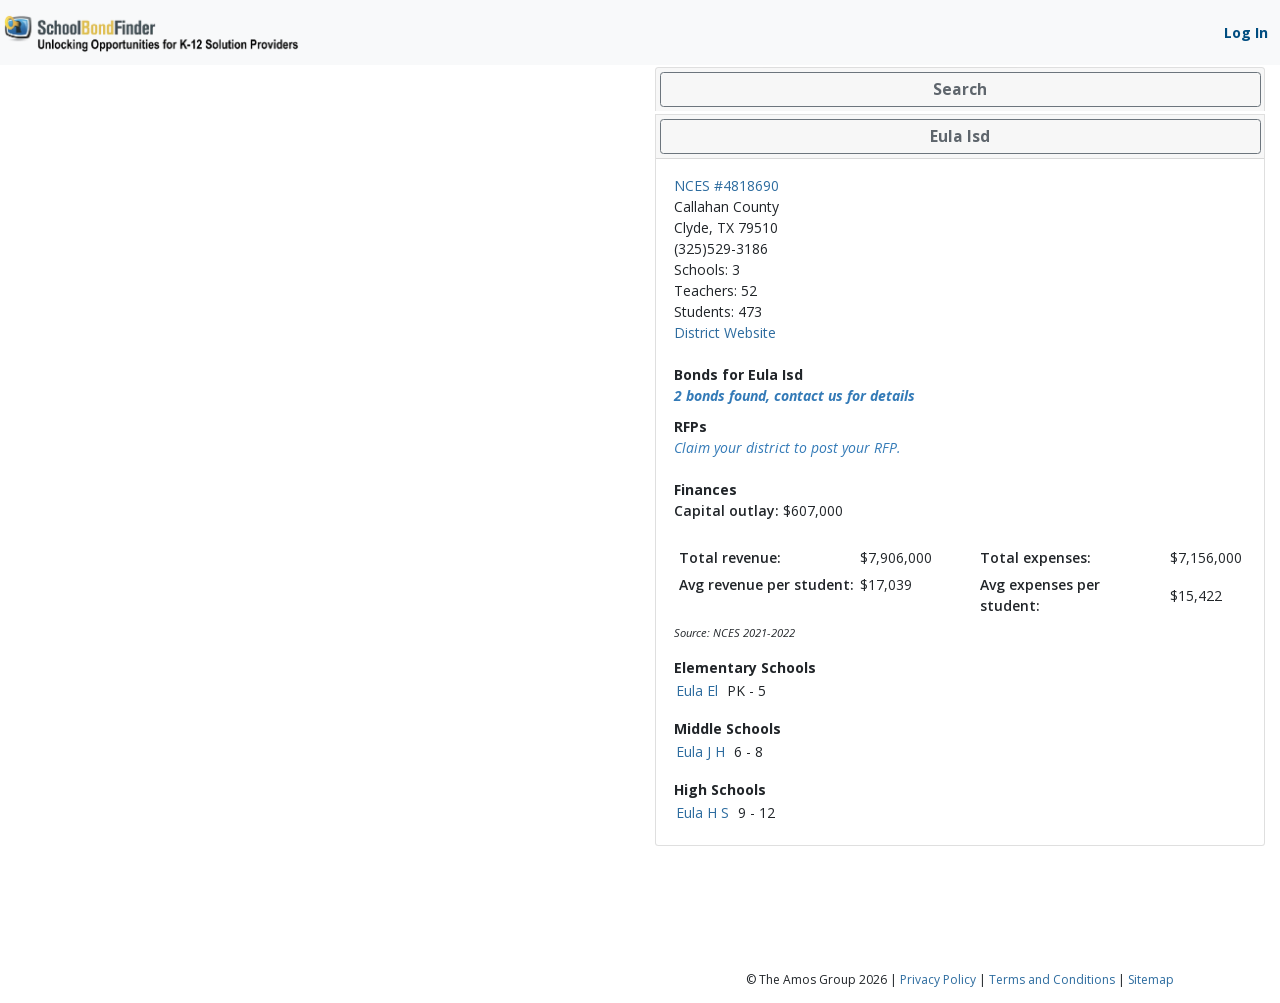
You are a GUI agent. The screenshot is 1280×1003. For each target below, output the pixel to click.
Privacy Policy (938, 979)
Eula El (697, 690)
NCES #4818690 (726, 185)
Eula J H (700, 751)
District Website (725, 332)
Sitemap (1151, 979)
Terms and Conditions (1052, 979)
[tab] (960, 90)
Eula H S (702, 812)
